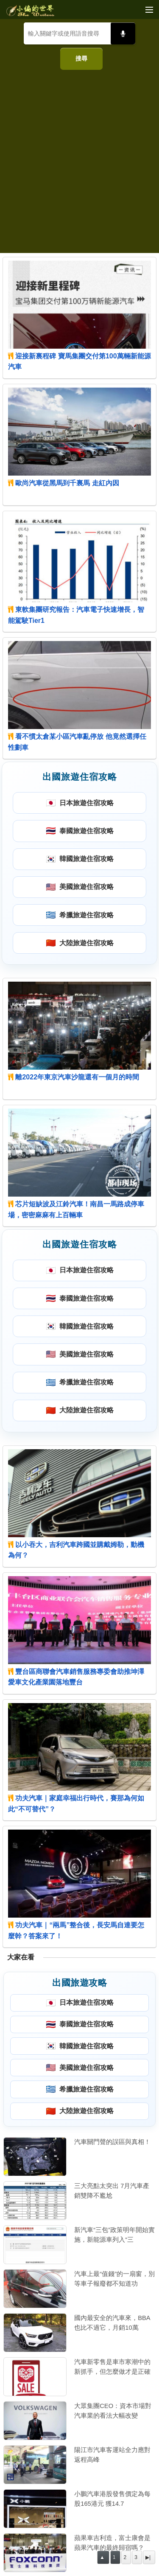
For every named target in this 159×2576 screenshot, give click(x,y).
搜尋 (81, 58)
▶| (148, 2557)
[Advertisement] (79, 158)
